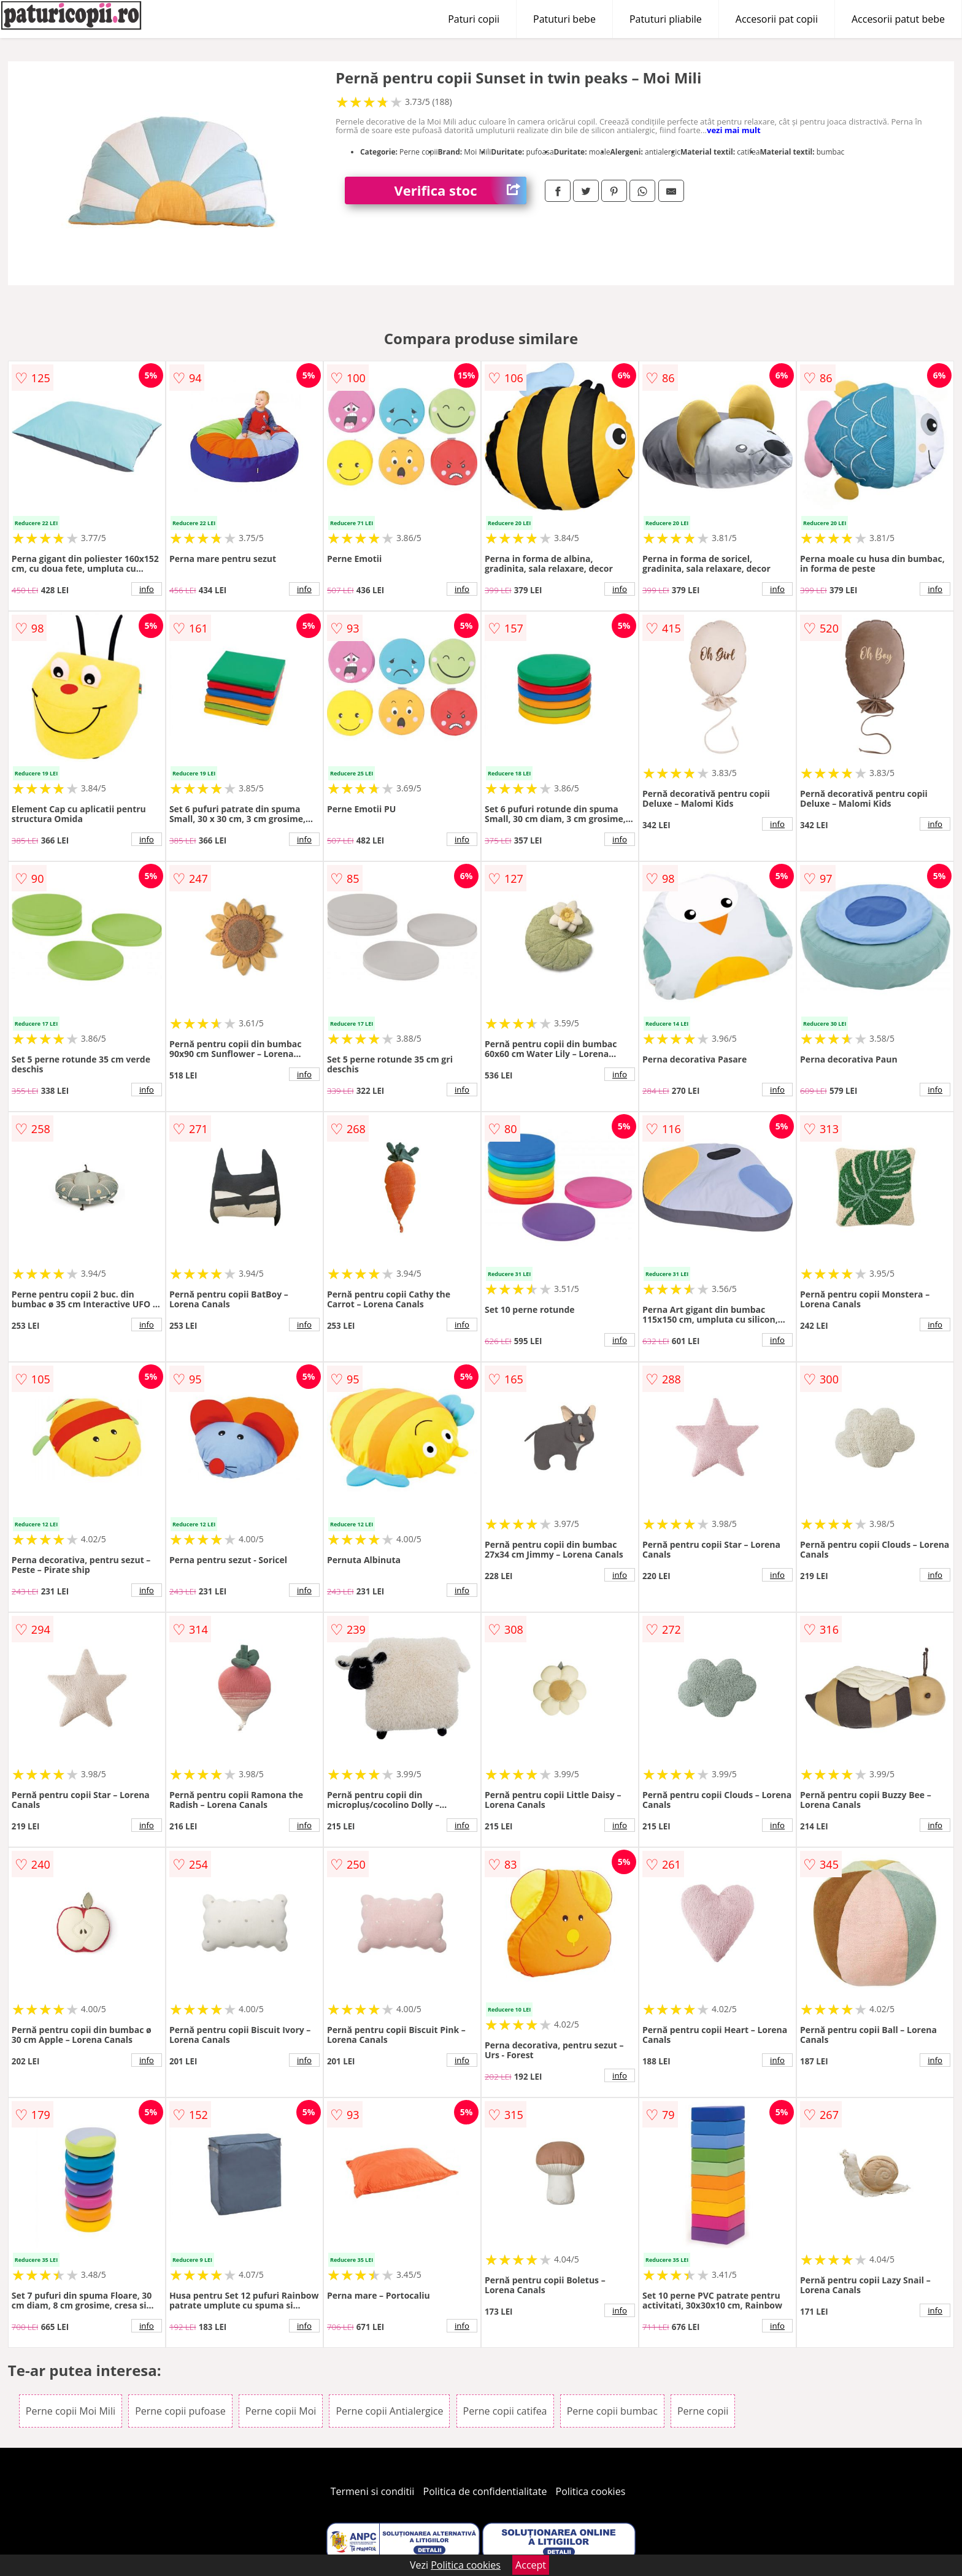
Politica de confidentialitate (485, 2491)
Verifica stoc (460, 190)
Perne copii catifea (505, 2411)
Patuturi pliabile (665, 19)
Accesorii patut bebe (898, 19)
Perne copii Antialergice (389, 2411)
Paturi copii (473, 19)
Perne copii (702, 2411)
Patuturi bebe (564, 19)
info (146, 588)
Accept (530, 2565)
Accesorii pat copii (777, 19)
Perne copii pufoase (180, 2411)
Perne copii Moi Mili (70, 2411)
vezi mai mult (734, 130)
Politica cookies (591, 2491)
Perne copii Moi (280, 2411)
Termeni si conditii (373, 2491)
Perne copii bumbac (612, 2411)
